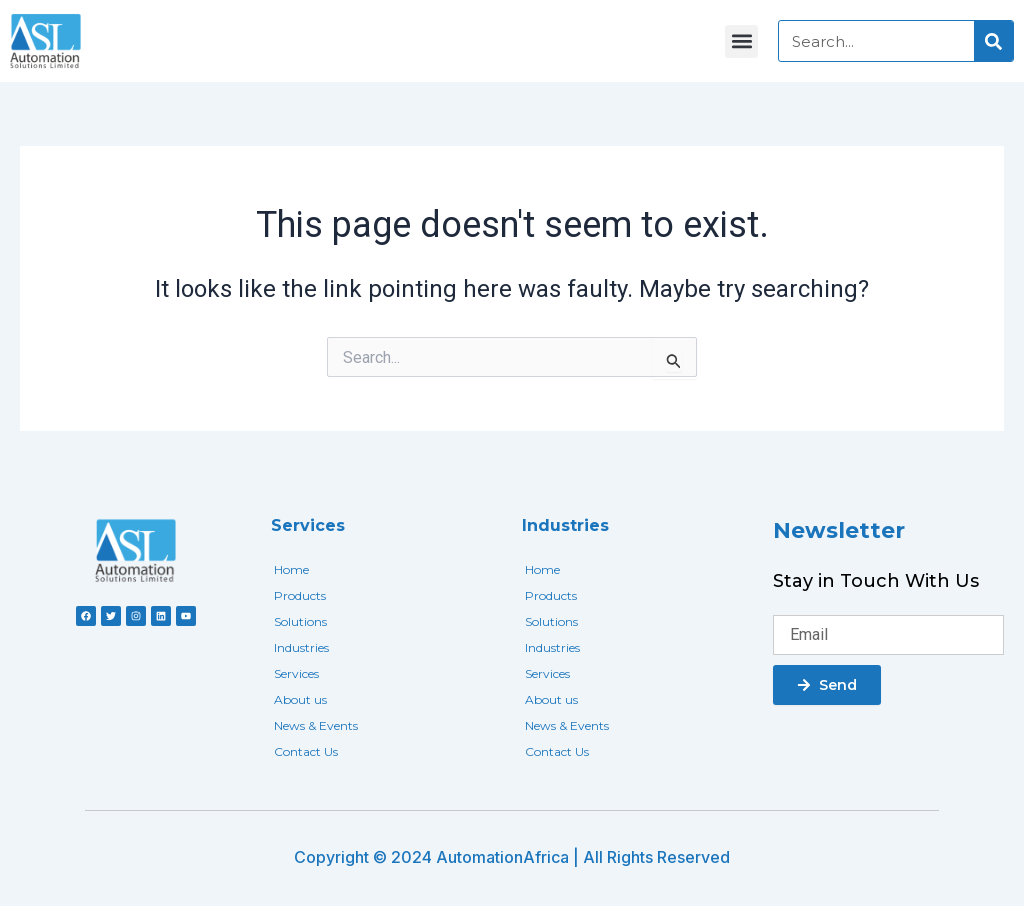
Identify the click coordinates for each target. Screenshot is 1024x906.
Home (291, 569)
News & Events (316, 725)
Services (296, 673)
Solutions (300, 621)
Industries (301, 647)
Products (300, 595)
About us (300, 699)
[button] (741, 41)
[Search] (993, 41)
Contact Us (306, 751)
